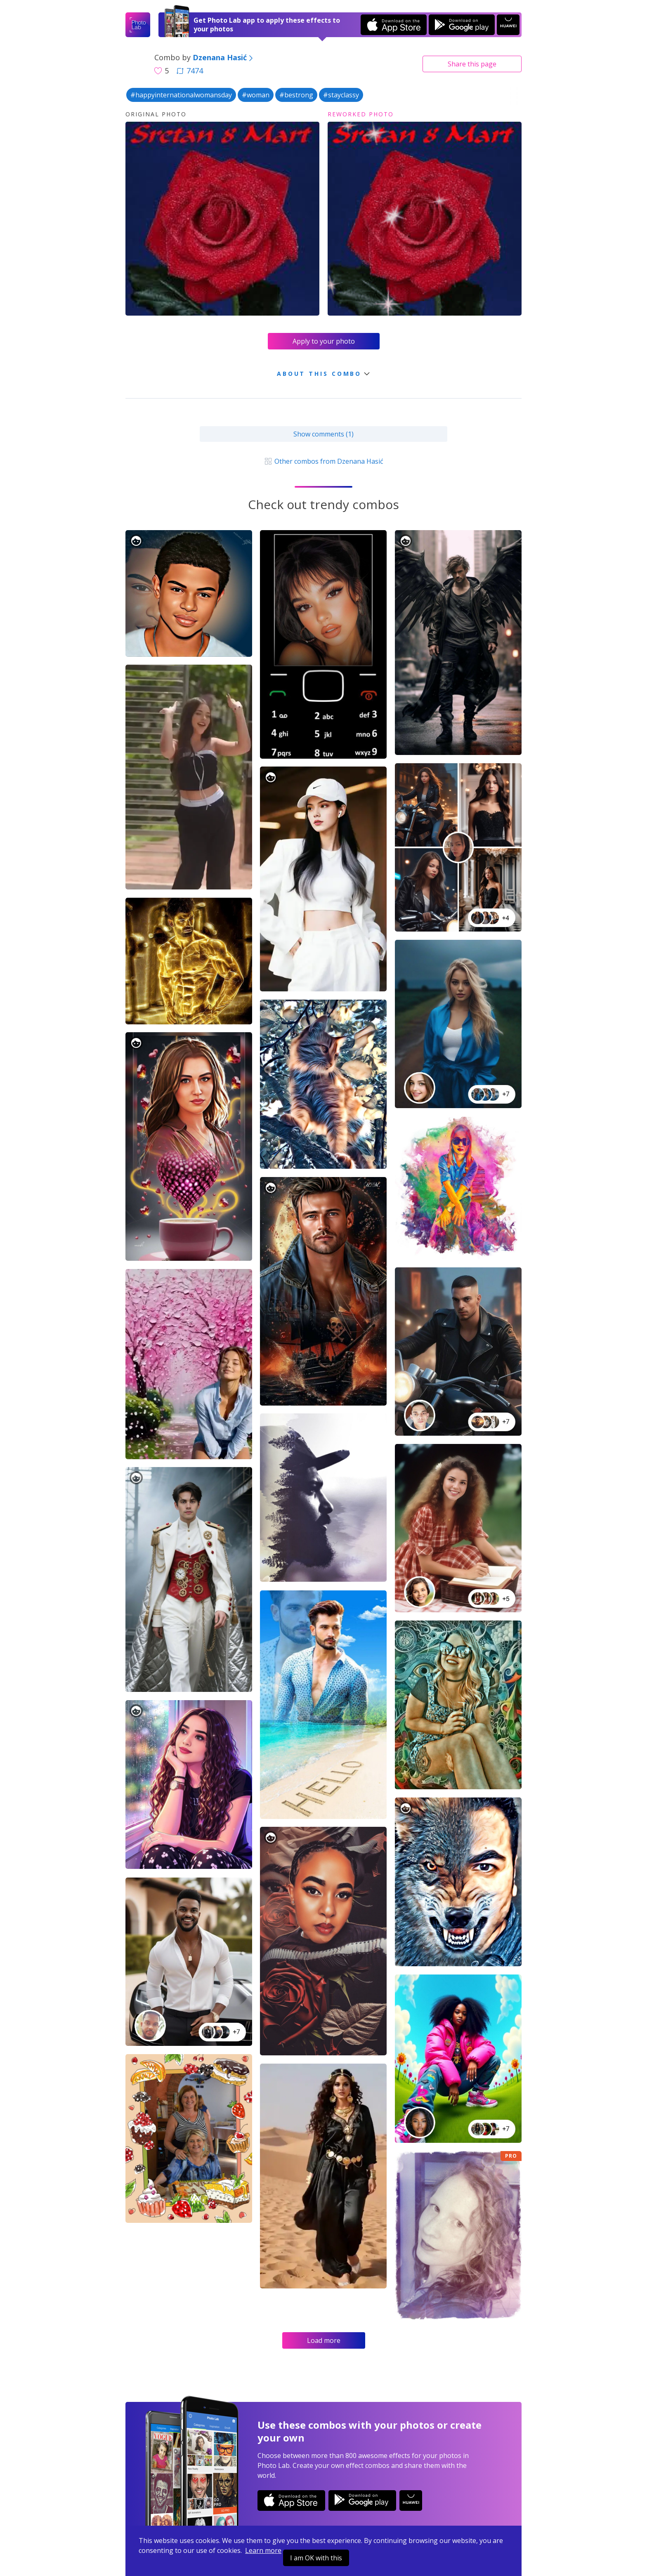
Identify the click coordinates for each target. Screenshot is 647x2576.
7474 (190, 70)
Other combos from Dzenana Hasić (323, 461)
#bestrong (296, 94)
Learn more (263, 2550)
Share (472, 63)
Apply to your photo (324, 341)
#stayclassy (341, 94)
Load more (323, 2340)
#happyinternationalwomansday (181, 94)
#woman (255, 94)
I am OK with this (316, 2557)
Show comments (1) (323, 434)
